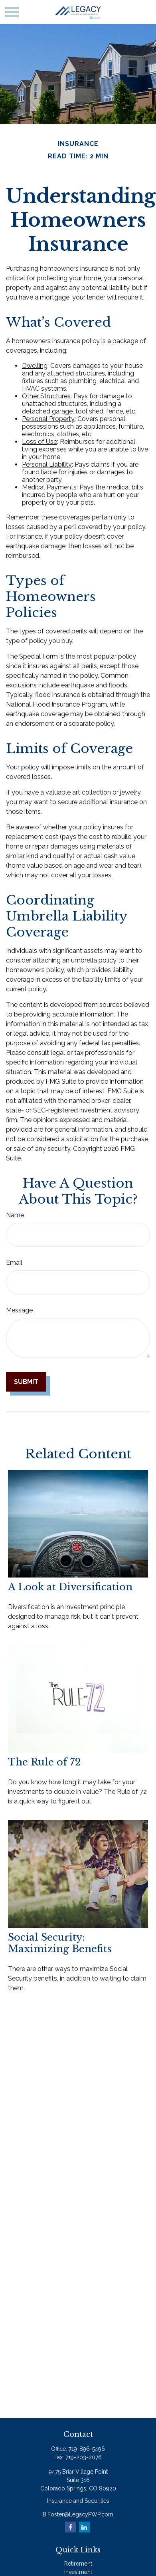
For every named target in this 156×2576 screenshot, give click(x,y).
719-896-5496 (87, 2449)
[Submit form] (26, 1382)
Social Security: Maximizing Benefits (60, 1943)
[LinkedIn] (84, 2527)
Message (19, 1310)
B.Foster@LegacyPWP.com (78, 2514)
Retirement (78, 2563)
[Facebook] (70, 2527)
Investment (78, 2572)
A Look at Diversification (70, 1587)
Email (14, 1262)
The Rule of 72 (44, 1762)
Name (15, 1215)
